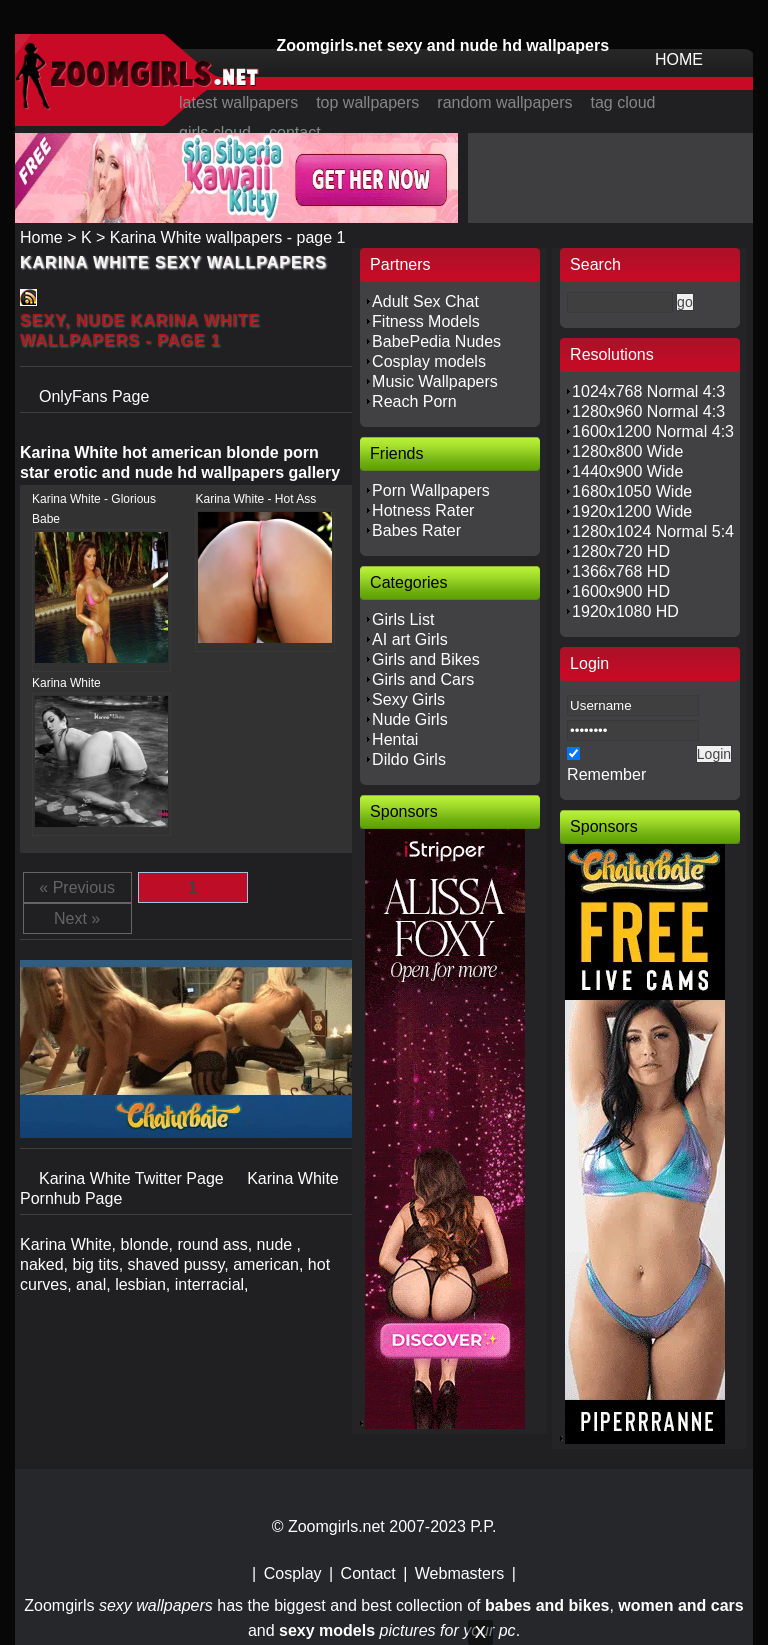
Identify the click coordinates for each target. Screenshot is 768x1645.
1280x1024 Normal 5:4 (653, 531)
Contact (368, 1573)
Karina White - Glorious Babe (94, 509)
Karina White (66, 683)
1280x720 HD (621, 551)
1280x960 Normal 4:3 (648, 411)
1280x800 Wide (627, 451)
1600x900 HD (621, 591)
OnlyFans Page (94, 396)
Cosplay (293, 1573)
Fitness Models (426, 321)
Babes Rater (416, 530)
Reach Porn (414, 401)
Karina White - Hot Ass (255, 499)
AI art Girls (410, 639)
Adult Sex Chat (425, 301)
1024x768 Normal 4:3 (648, 391)
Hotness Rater (423, 510)
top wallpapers (367, 102)
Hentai (395, 739)
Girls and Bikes (426, 659)
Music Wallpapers (435, 381)
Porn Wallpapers (431, 490)
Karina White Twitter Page (133, 1178)
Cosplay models (429, 361)
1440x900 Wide (627, 471)
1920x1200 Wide (632, 511)
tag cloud (623, 102)
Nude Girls (410, 719)
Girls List (403, 619)
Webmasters (460, 1573)
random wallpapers (504, 102)
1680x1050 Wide (632, 491)
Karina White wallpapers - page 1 (228, 237)
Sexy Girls (408, 699)
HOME (679, 59)
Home (41, 237)
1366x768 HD (621, 571)
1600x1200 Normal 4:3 (653, 431)
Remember (606, 774)
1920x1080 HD (625, 611)
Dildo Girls (409, 759)
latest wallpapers (238, 102)
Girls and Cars (423, 679)
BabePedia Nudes (436, 341)
